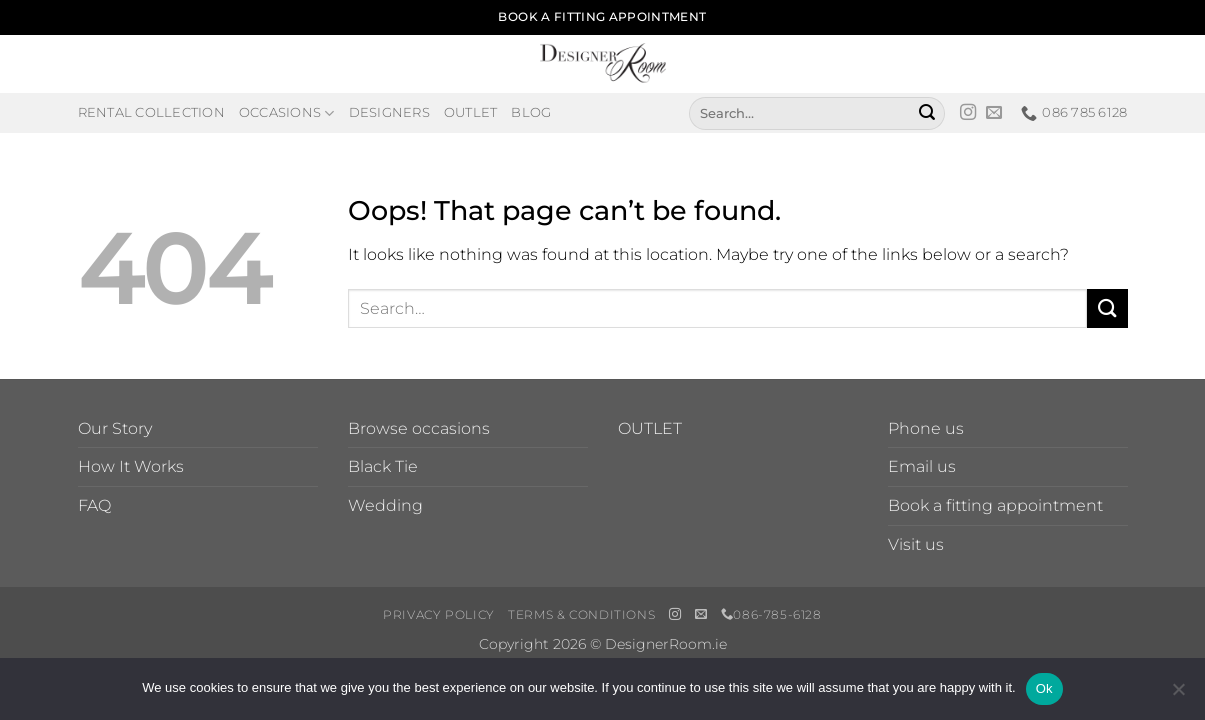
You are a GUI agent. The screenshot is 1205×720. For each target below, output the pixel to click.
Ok (1044, 688)
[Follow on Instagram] (968, 113)
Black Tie (383, 466)
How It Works (131, 466)
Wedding (385, 505)
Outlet (471, 112)
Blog (531, 112)
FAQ (94, 505)
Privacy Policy (439, 614)
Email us (922, 466)
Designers (389, 112)
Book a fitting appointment (995, 505)
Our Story (115, 428)
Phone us (926, 428)
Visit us (916, 544)
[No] (1178, 695)
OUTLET (650, 428)
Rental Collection (151, 112)
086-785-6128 (771, 614)
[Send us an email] (994, 113)
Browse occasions (419, 428)
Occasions (287, 113)
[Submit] (927, 113)
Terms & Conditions (581, 614)
